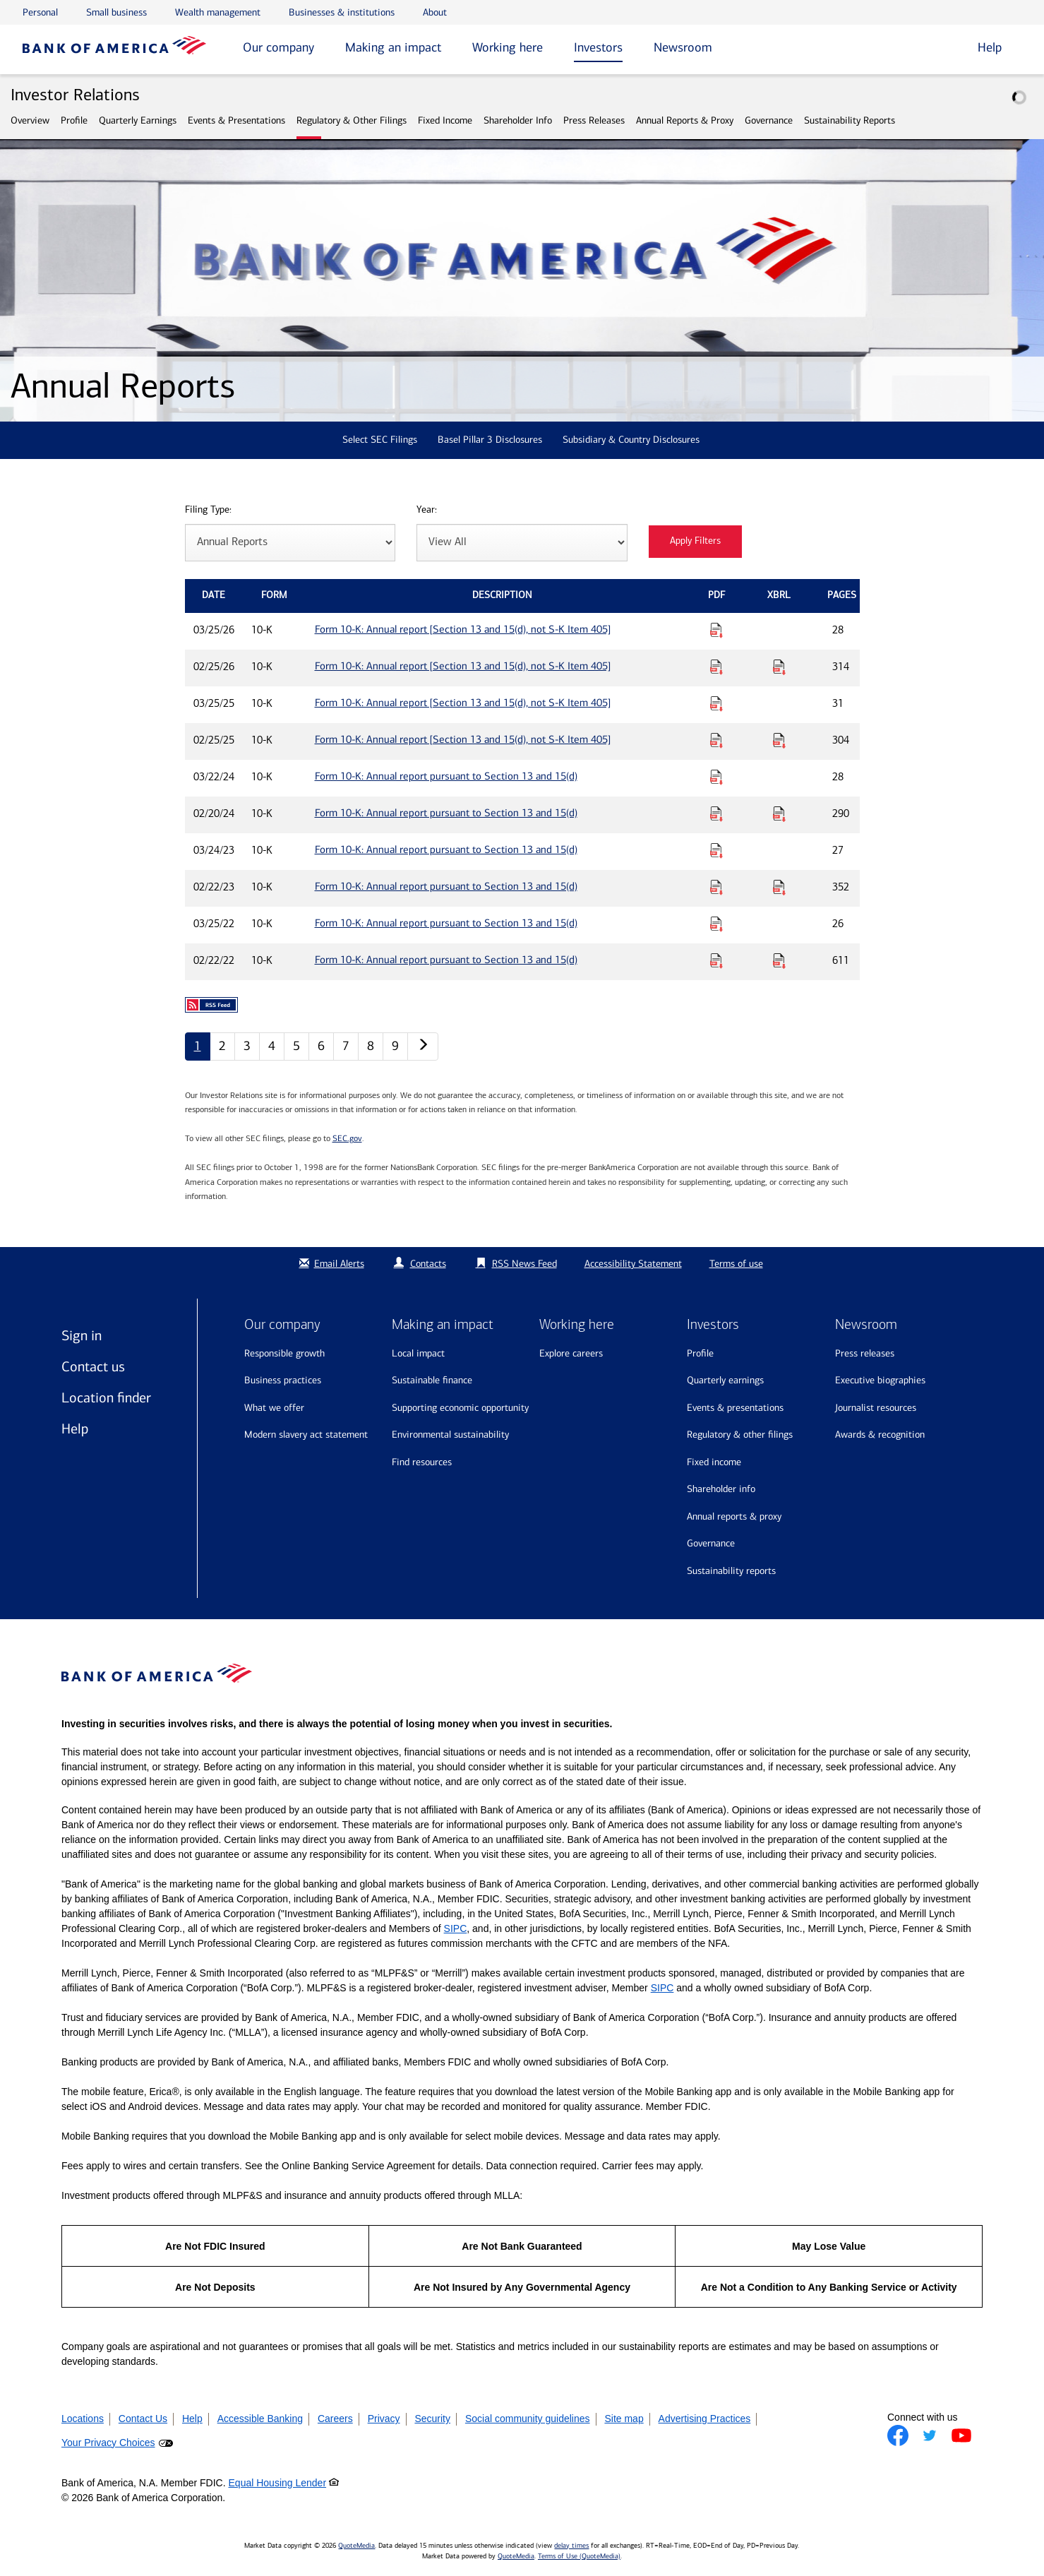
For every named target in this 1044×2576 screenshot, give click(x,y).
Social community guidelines (527, 2418)
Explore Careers (571, 1353)
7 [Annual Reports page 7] (345, 1046)
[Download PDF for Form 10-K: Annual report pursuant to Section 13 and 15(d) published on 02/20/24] (716, 813)
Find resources (422, 1462)
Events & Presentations (236, 120)
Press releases (864, 1353)
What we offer (274, 1408)
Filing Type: (208, 510)
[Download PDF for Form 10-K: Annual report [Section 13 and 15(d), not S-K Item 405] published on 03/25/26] (716, 630)
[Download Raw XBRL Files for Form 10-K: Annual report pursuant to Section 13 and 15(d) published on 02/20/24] (779, 813)
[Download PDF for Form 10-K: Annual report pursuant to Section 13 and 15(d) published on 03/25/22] (716, 923)
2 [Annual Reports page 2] (222, 1046)
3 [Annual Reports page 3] (247, 1046)
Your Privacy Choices (108, 2442)
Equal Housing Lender (278, 2482)
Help (74, 1428)
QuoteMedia (356, 2545)
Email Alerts (330, 1264)
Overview (30, 120)
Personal (40, 12)
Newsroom (683, 47)
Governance (769, 120)
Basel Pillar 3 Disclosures (490, 440)
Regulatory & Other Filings (351, 120)
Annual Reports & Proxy (684, 120)
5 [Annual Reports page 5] (296, 1046)
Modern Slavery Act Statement (306, 1435)
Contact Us (143, 2418)
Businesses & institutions (342, 12)
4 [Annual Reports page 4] (271, 1046)
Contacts (428, 1264)
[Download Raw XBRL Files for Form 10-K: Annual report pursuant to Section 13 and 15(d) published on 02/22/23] (779, 887)
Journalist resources (875, 1408)
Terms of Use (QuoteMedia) (579, 2556)
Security (432, 2418)
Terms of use (736, 1264)
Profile (74, 120)
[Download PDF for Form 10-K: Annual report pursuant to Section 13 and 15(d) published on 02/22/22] (716, 960)
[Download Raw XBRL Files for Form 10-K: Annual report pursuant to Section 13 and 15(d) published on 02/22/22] (779, 960)
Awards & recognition (880, 1435)
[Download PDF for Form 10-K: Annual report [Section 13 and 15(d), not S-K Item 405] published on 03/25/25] (716, 703)
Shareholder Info (518, 120)
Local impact (418, 1353)
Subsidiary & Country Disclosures (631, 440)
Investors (598, 47)
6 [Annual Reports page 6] (321, 1046)
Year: (426, 510)
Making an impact (393, 47)
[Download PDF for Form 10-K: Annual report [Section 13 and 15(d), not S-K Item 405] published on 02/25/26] (716, 666)
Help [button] (990, 47)
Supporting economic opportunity (460, 1408)
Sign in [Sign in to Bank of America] (81, 1335)
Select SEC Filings (379, 440)
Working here (507, 47)
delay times (571, 2545)
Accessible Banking (260, 2418)
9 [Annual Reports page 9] (395, 1046)
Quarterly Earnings (137, 120)
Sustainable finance (432, 1380)
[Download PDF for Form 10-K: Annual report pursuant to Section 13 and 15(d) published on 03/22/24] (716, 776)
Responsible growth (284, 1353)
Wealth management (217, 12)
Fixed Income (445, 120)
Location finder (106, 1397)
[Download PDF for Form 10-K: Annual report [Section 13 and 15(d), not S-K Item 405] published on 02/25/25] (716, 740)
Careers (335, 2418)
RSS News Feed (524, 1264)
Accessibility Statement (633, 1264)
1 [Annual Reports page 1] (197, 1046)
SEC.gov (347, 1138)
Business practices (282, 1380)
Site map (623, 2418)
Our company (278, 47)
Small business (116, 12)
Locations (82, 2418)
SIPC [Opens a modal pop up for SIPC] (455, 1928)
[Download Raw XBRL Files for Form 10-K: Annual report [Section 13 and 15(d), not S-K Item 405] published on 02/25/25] (779, 740)
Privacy (384, 2418)
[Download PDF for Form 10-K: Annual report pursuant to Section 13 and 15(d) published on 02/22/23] (716, 887)
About (435, 12)
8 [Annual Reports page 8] (370, 1046)
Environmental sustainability (450, 1435)
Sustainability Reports (849, 120)
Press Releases (594, 120)
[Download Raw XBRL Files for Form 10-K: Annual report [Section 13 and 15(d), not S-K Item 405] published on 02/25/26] (779, 666)
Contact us (93, 1366)
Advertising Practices (705, 2418)
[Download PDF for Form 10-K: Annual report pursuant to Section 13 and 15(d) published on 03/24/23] (716, 850)
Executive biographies (880, 1380)
